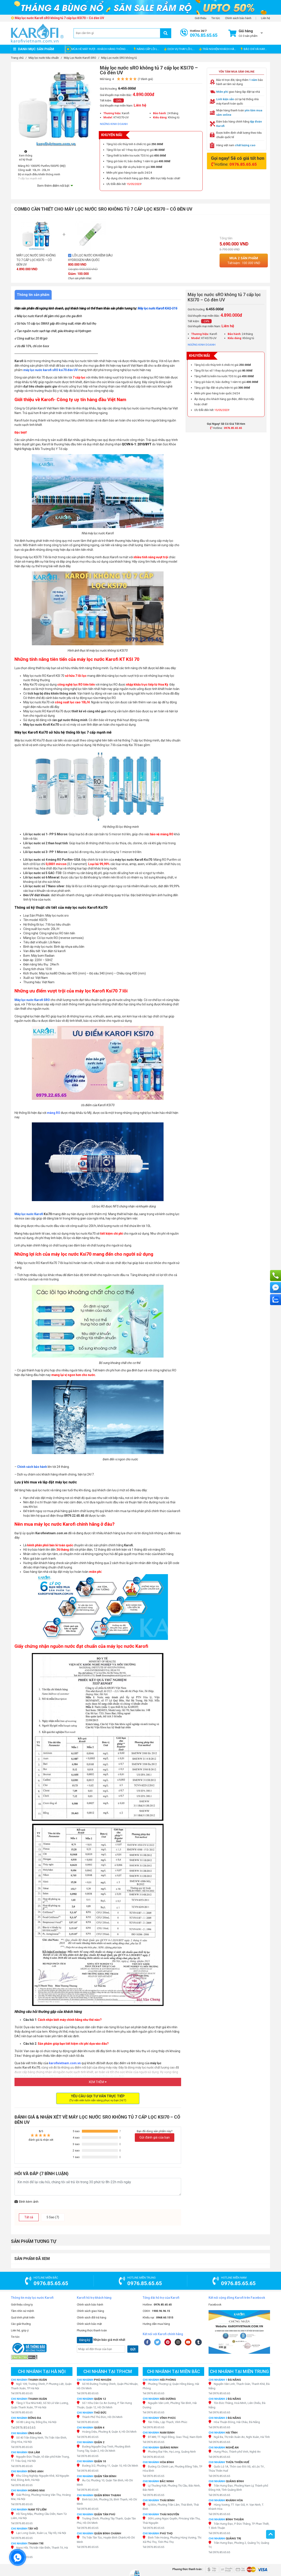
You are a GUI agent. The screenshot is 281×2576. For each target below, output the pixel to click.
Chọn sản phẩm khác (80, 278)
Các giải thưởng (21, 2323)
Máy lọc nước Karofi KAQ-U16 (157, 308)
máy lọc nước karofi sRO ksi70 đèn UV (50, 370)
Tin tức (215, 18)
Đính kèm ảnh (26, 2202)
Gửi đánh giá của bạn (154, 2137)
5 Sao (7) (53, 2217)
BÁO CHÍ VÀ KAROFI (255, 49)
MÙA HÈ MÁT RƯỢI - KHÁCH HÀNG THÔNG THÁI (101, 49)
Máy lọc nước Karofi (28, 1214)
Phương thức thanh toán (92, 2330)
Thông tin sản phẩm (33, 295)
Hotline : (157, 2304)
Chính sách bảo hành (238, 18)
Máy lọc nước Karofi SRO (32, 1000)
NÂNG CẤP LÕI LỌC (147, 49)
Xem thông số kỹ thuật (25, 155)
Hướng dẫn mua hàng (156, 2323)
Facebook (215, 2304)
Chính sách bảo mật (89, 2323)
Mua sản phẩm (244, 260)
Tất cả (28, 2217)
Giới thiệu (200, 18)
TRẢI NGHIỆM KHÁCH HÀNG (218, 49)
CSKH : (156, 2311)
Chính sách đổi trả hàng (91, 2317)
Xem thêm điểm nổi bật (53, 185)
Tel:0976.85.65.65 (21, 2393)
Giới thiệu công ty (22, 2304)
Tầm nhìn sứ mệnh (22, 2311)
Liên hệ (265, 18)
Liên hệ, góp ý (20, 2330)
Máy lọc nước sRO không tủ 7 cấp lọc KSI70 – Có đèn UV (36, 260)
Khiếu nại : (158, 2317)
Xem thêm (98, 2082)
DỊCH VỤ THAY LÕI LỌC (180, 49)
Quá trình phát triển (23, 2317)
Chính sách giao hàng (90, 2311)
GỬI (132, 2349)
